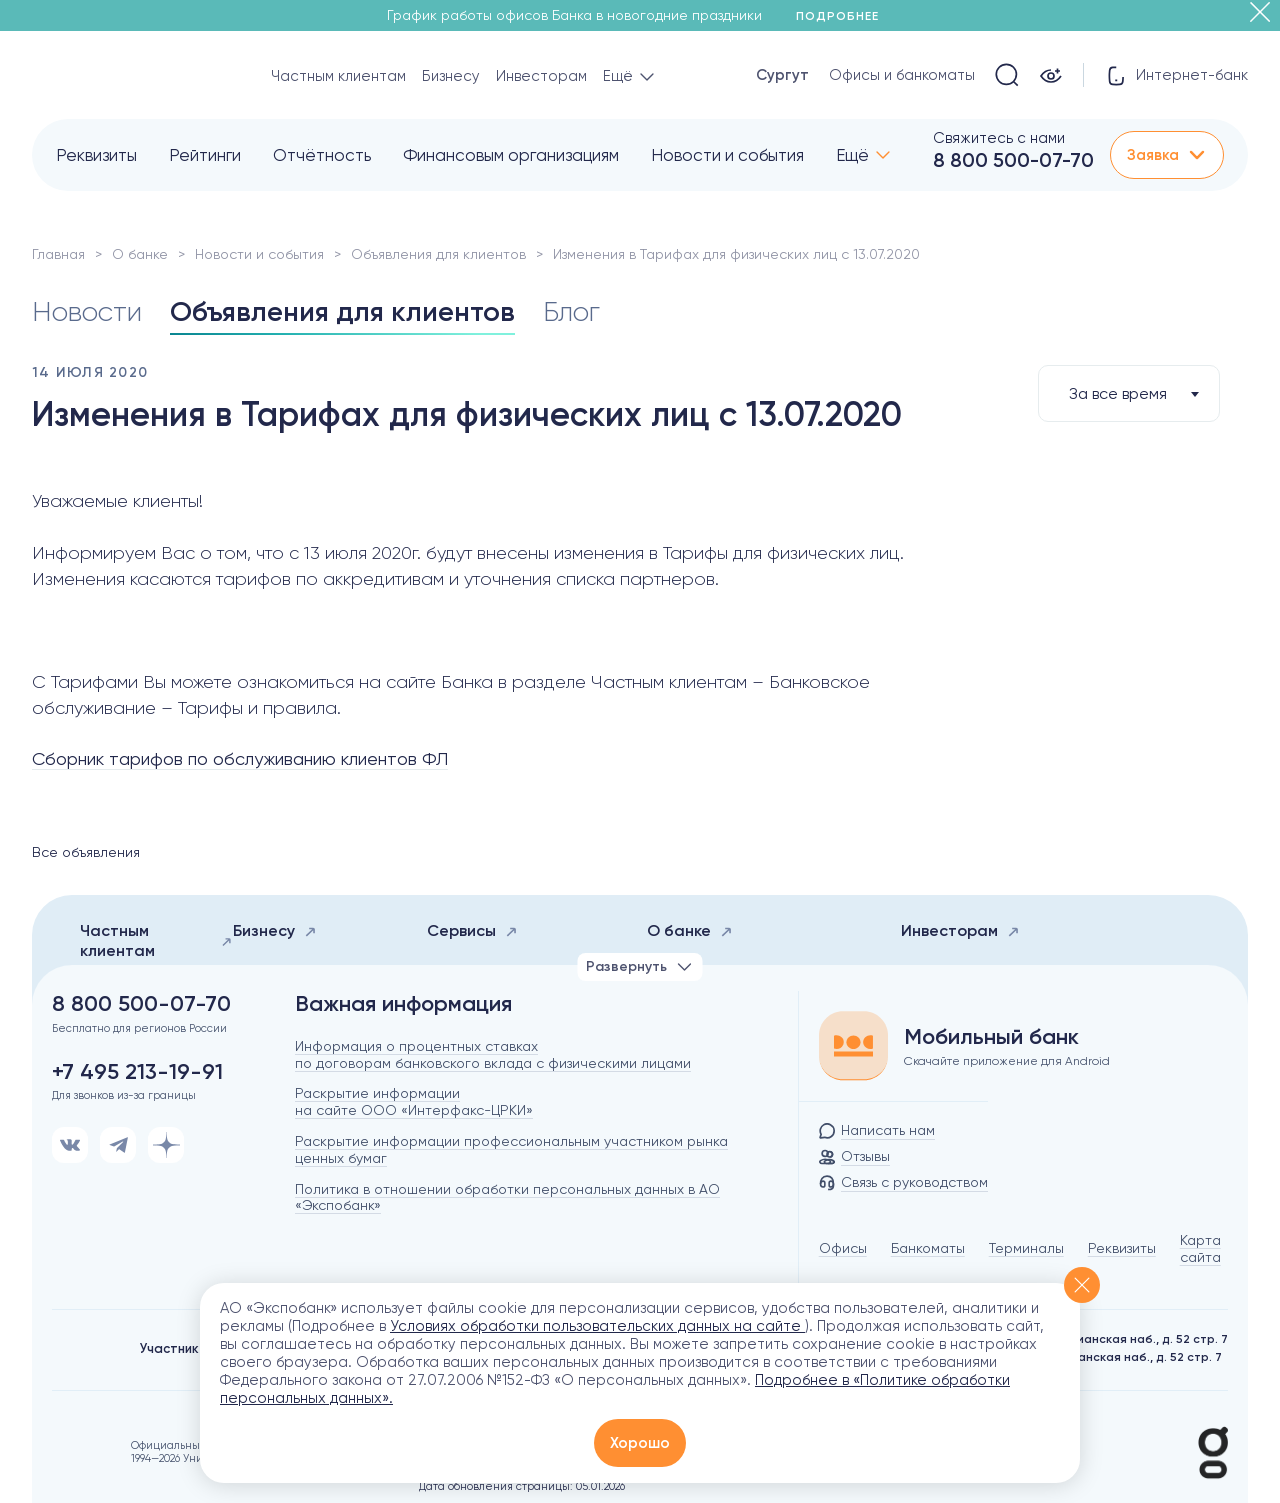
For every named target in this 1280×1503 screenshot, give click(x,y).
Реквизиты (96, 155)
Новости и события (727, 155)
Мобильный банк (991, 1037)
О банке (140, 254)
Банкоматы (928, 1248)
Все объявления (86, 852)
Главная (58, 254)
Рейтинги (205, 155)
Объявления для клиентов (438, 254)
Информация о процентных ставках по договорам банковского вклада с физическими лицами (493, 1054)
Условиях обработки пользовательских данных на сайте (597, 1326)
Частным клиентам (338, 76)
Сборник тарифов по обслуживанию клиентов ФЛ (240, 758)
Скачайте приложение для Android (1007, 1061)
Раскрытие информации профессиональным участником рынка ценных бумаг (511, 1149)
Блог (571, 311)
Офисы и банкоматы (902, 75)
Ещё (852, 155)
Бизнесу (451, 76)
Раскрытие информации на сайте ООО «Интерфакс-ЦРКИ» (414, 1101)
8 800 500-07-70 (1013, 160)
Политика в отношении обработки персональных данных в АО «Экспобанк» (507, 1197)
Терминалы (1026, 1248)
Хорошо (640, 1443)
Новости (87, 311)
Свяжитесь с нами (999, 138)
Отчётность (322, 155)
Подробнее (844, 16)
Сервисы (472, 930)
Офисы (843, 1248)
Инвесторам (541, 76)
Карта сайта (1200, 1248)
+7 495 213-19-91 (137, 1072)
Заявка (1167, 155)
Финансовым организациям (511, 155)
